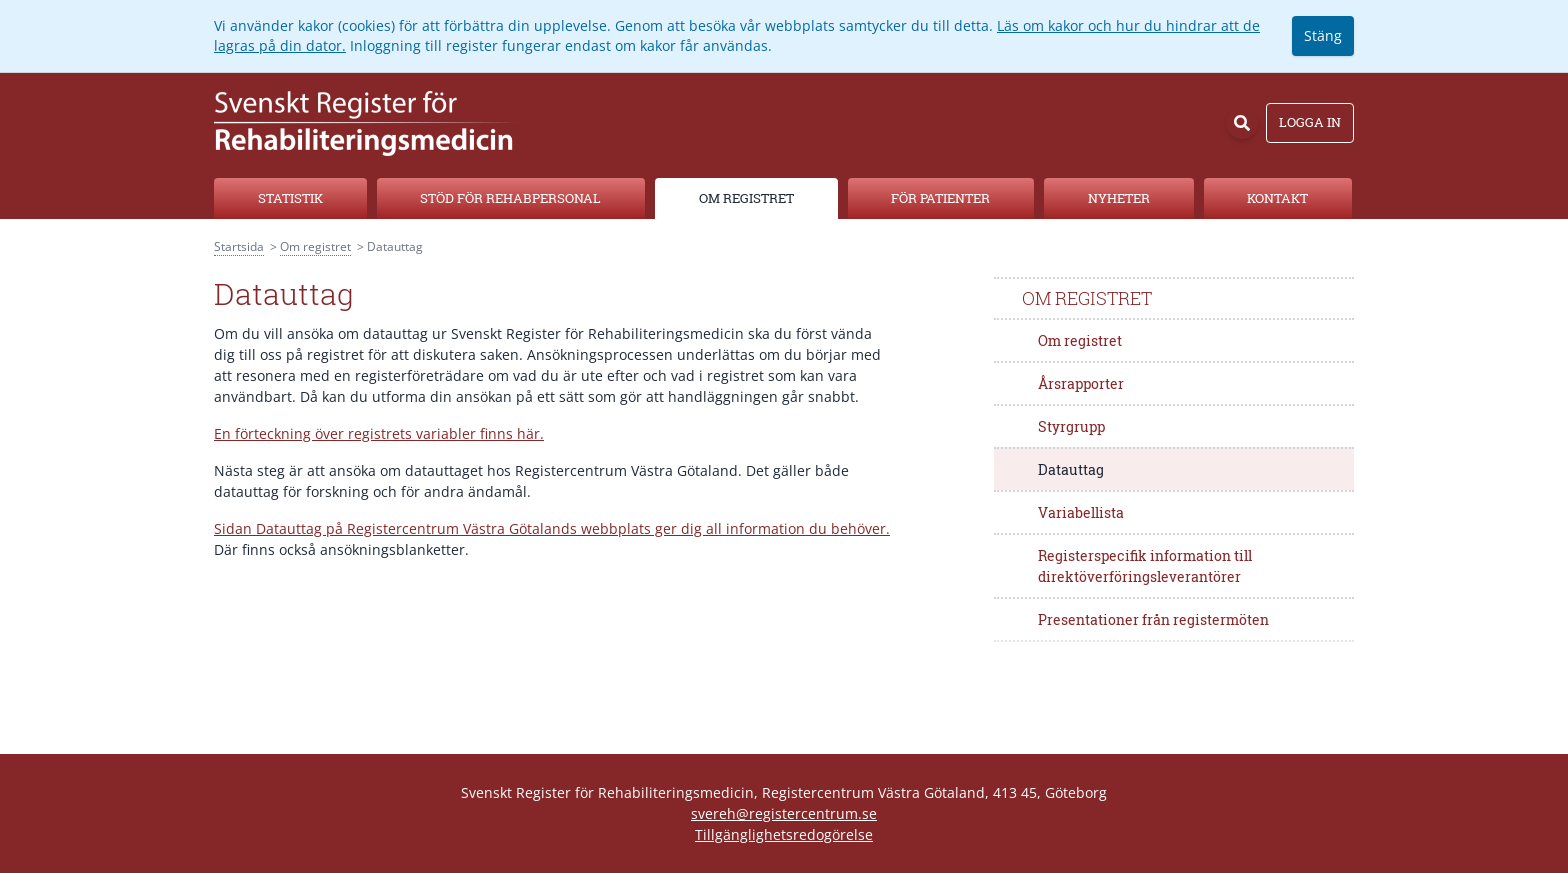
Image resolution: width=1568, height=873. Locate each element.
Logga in (1310, 122)
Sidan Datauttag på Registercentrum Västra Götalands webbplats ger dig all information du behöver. (552, 528)
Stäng (1323, 35)
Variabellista (1081, 512)
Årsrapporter (1081, 383)
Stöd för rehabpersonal (510, 198)
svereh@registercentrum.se (784, 813)
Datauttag (1071, 469)
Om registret (746, 198)
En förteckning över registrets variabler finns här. (379, 433)
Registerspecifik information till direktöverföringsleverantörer (1145, 566)
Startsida (239, 246)
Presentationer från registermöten (1153, 619)
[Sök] (1242, 123)
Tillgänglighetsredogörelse (784, 834)
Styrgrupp (1071, 426)
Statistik (290, 198)
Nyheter (1119, 198)
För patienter (940, 198)
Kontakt (1277, 198)
